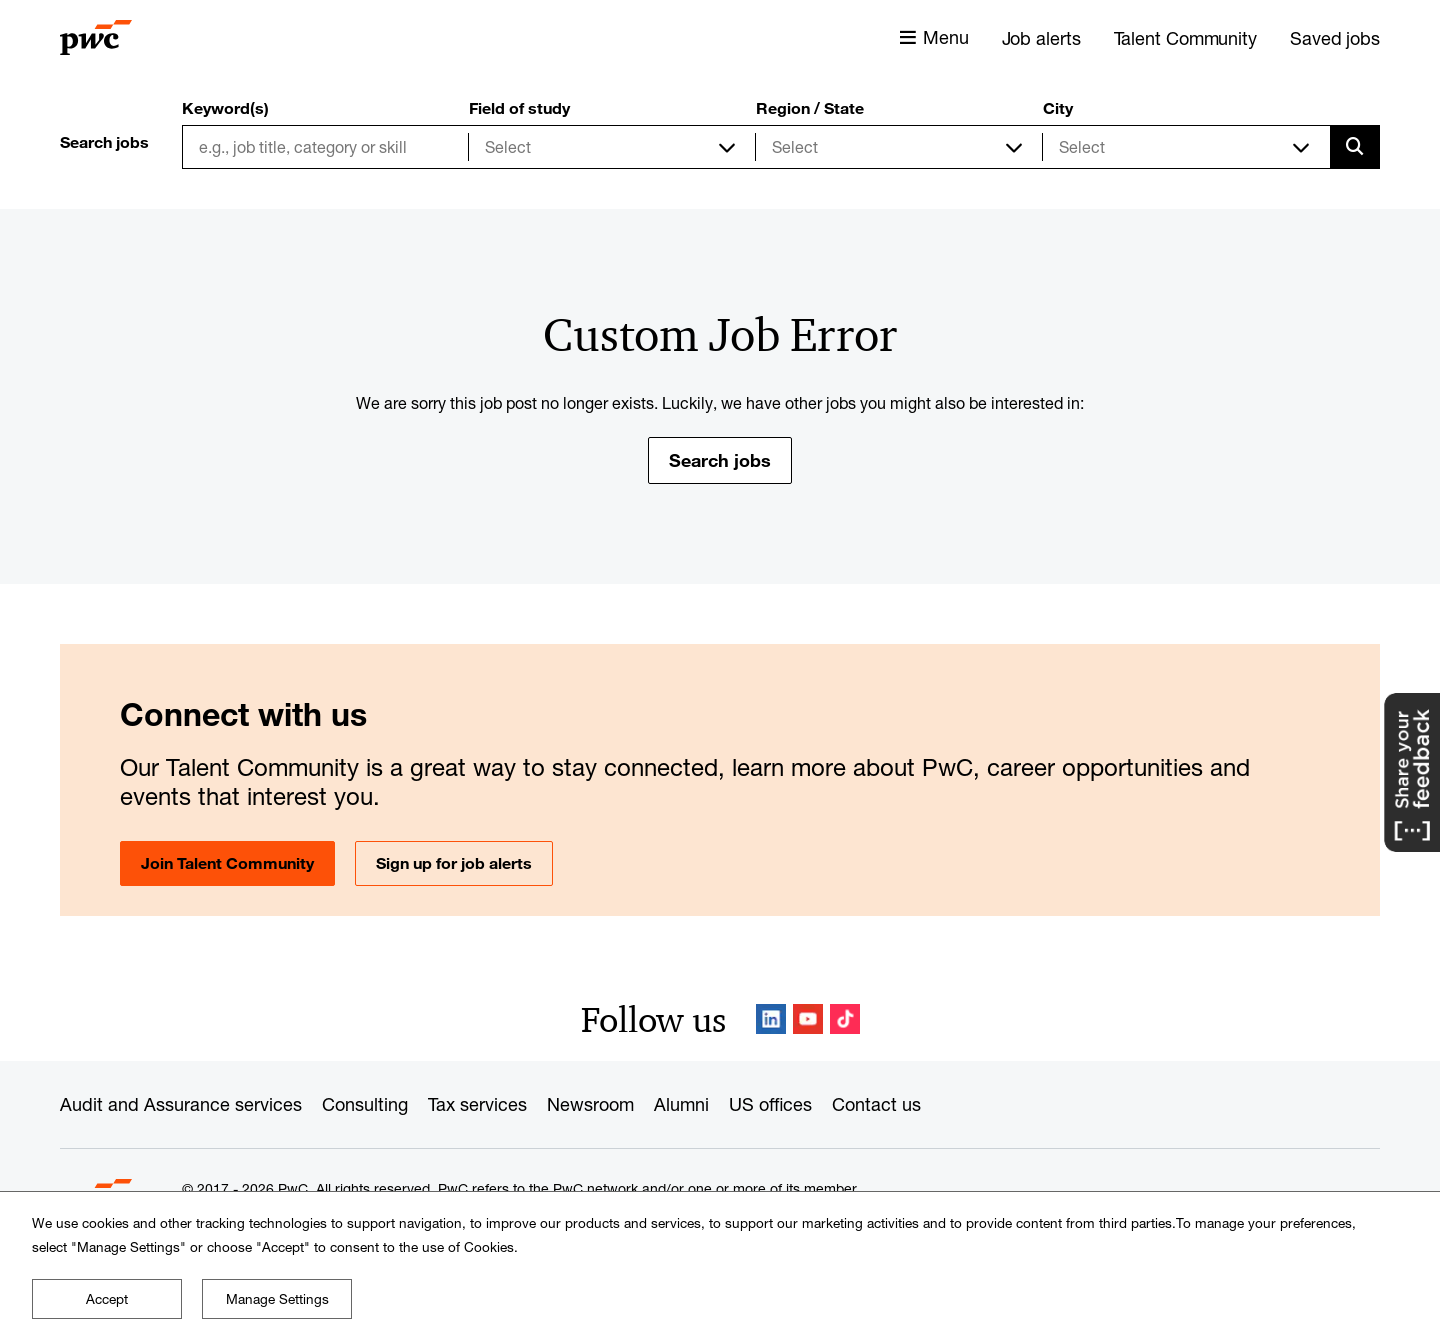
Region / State (810, 108)
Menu (946, 37)
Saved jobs (1335, 38)
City (1058, 108)
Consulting (365, 1104)
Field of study (519, 108)
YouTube (808, 1019)
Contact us (876, 1104)
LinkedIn (771, 1019)
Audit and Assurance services (181, 1104)
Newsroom (590, 1104)
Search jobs (720, 460)
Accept (107, 1299)
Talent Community (1185, 38)
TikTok (845, 1019)
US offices (770, 1104)
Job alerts (1041, 38)
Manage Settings (277, 1299)
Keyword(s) (225, 108)
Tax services (477, 1104)
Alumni (681, 1104)
